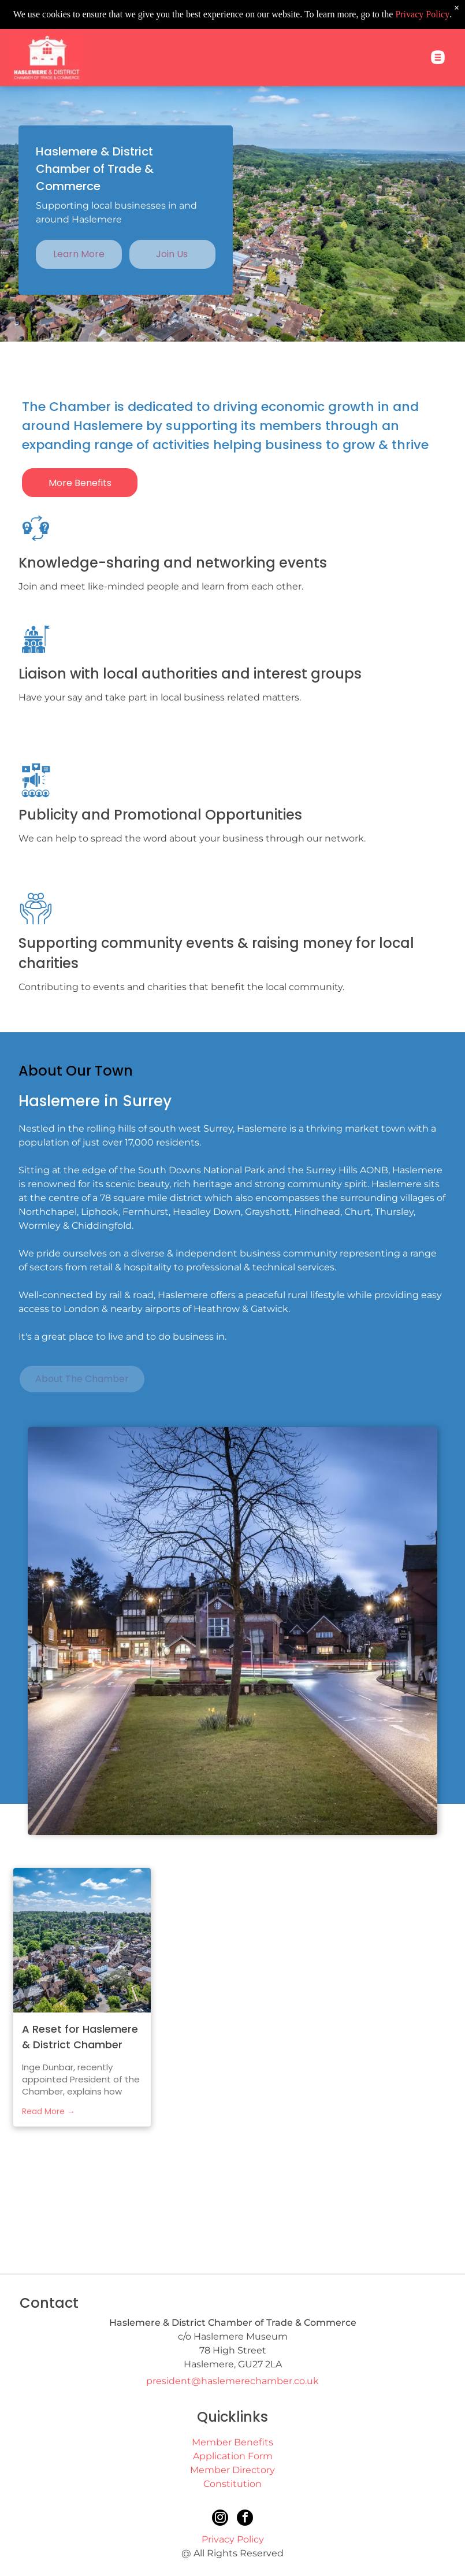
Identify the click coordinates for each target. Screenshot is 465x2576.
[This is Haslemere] (375, 2223)
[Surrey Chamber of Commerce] (89, 2223)
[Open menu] (438, 28)
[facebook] (245, 2519)
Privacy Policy (233, 2539)
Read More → (48, 2111)
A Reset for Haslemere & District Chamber (80, 2037)
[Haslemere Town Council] (232, 2223)
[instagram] (220, 2519)
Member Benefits (232, 2442)
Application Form (233, 2456)
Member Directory (232, 2469)
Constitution (232, 2483)
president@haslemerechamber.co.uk (232, 2380)
